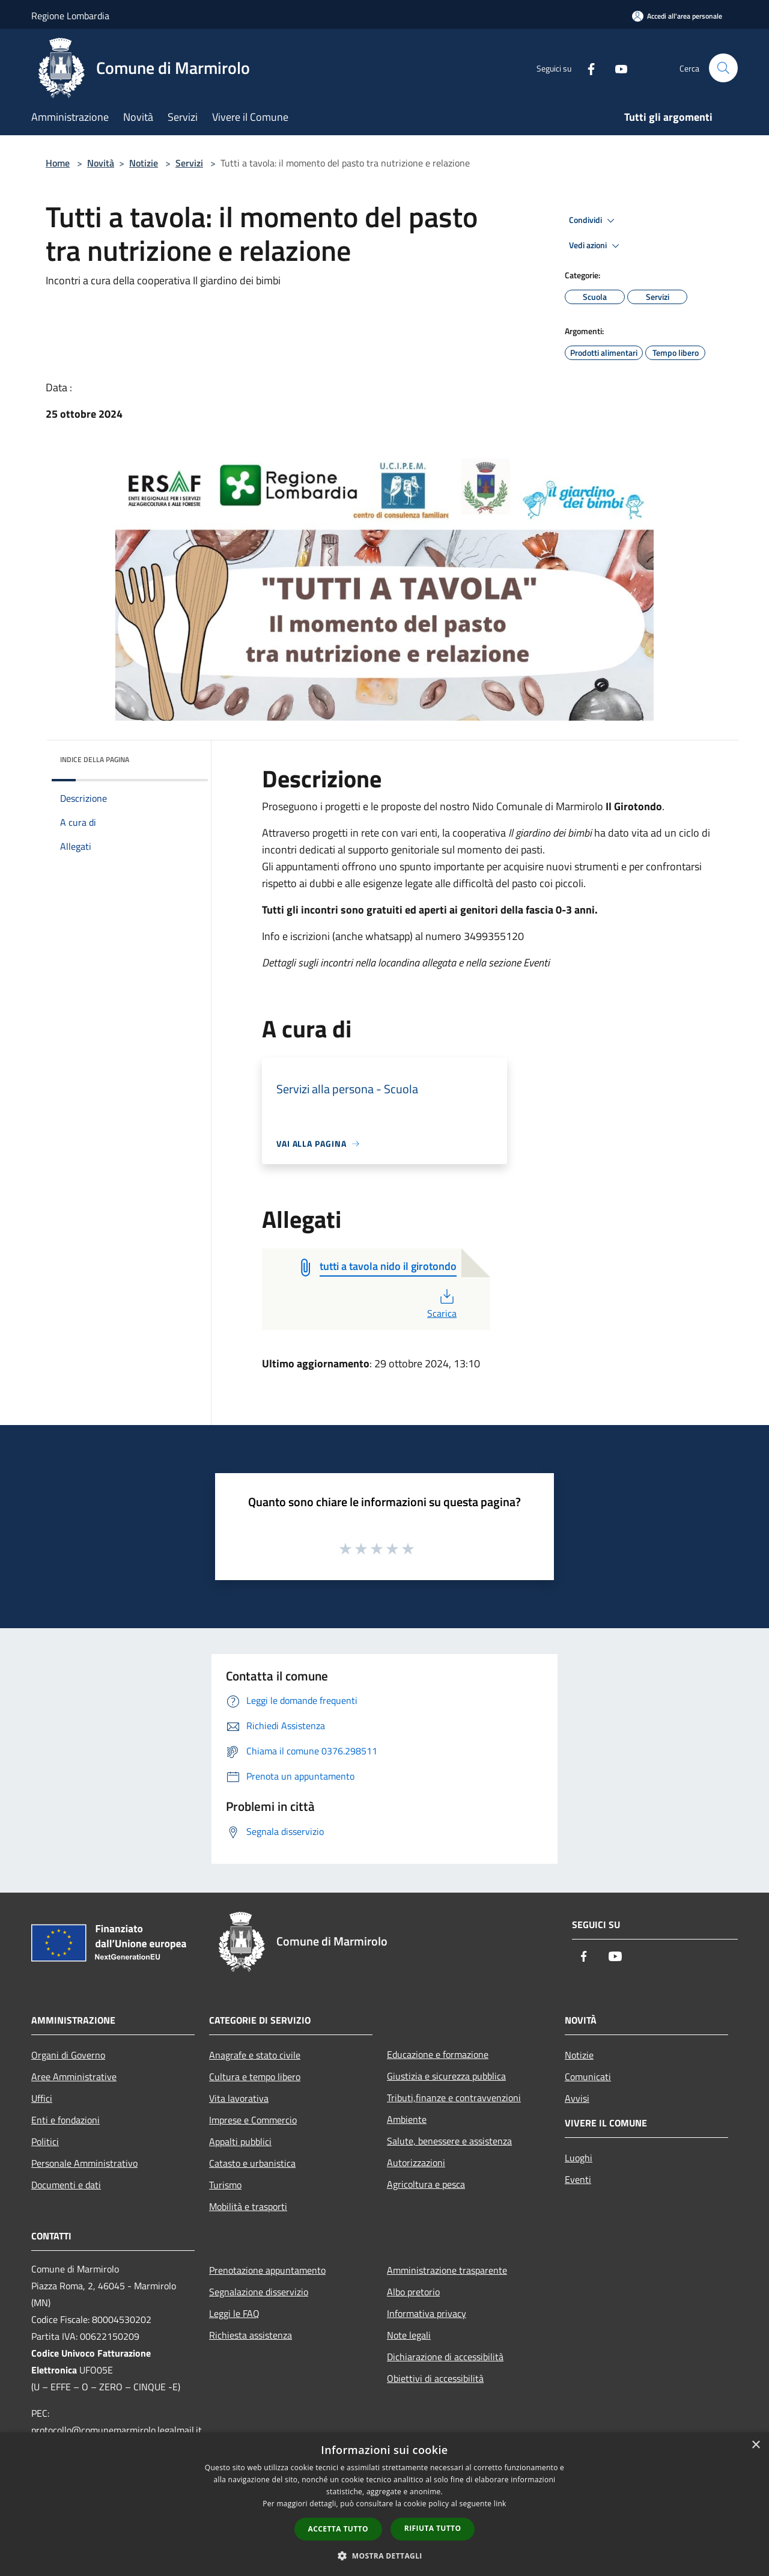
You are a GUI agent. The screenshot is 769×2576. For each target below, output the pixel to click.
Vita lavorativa (239, 2098)
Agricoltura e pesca (426, 2184)
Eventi (578, 2179)
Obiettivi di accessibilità (435, 2378)
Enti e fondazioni (65, 2120)
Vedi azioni (596, 246)
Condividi (593, 220)
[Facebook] (586, 68)
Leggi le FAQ (234, 2313)
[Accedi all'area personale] (677, 16)
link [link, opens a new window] (500, 2503)
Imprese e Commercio (253, 2120)
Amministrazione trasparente (447, 2270)
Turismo (225, 2185)
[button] (384, 2556)
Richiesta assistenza (250, 2335)
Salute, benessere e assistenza (449, 2141)
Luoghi (578, 2157)
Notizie (143, 163)
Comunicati (588, 2076)
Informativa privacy (426, 2313)
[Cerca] (723, 67)
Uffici (41, 2098)
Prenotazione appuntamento (267, 2270)
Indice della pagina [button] (94, 759)
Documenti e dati (66, 2185)
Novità (100, 163)
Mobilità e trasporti (248, 2206)
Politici (45, 2141)
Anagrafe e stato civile (254, 2055)
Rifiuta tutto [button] (432, 2528)
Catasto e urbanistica (252, 2163)
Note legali (409, 2335)
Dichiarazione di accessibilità (445, 2356)
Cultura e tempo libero (254, 2076)
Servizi (189, 163)
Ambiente (407, 2119)
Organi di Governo (68, 2055)
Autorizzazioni (416, 2162)
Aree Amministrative (74, 2076)
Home (58, 163)
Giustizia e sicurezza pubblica (446, 2076)
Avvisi (577, 2098)
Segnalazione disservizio (258, 2292)
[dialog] (384, 2504)
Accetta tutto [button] (338, 2529)
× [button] (755, 2445)
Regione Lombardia (70, 15)
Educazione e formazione (437, 2054)
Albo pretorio (413, 2292)
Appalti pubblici (240, 2141)
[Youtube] (616, 68)
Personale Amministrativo (84, 2163)
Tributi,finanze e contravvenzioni (454, 2097)
